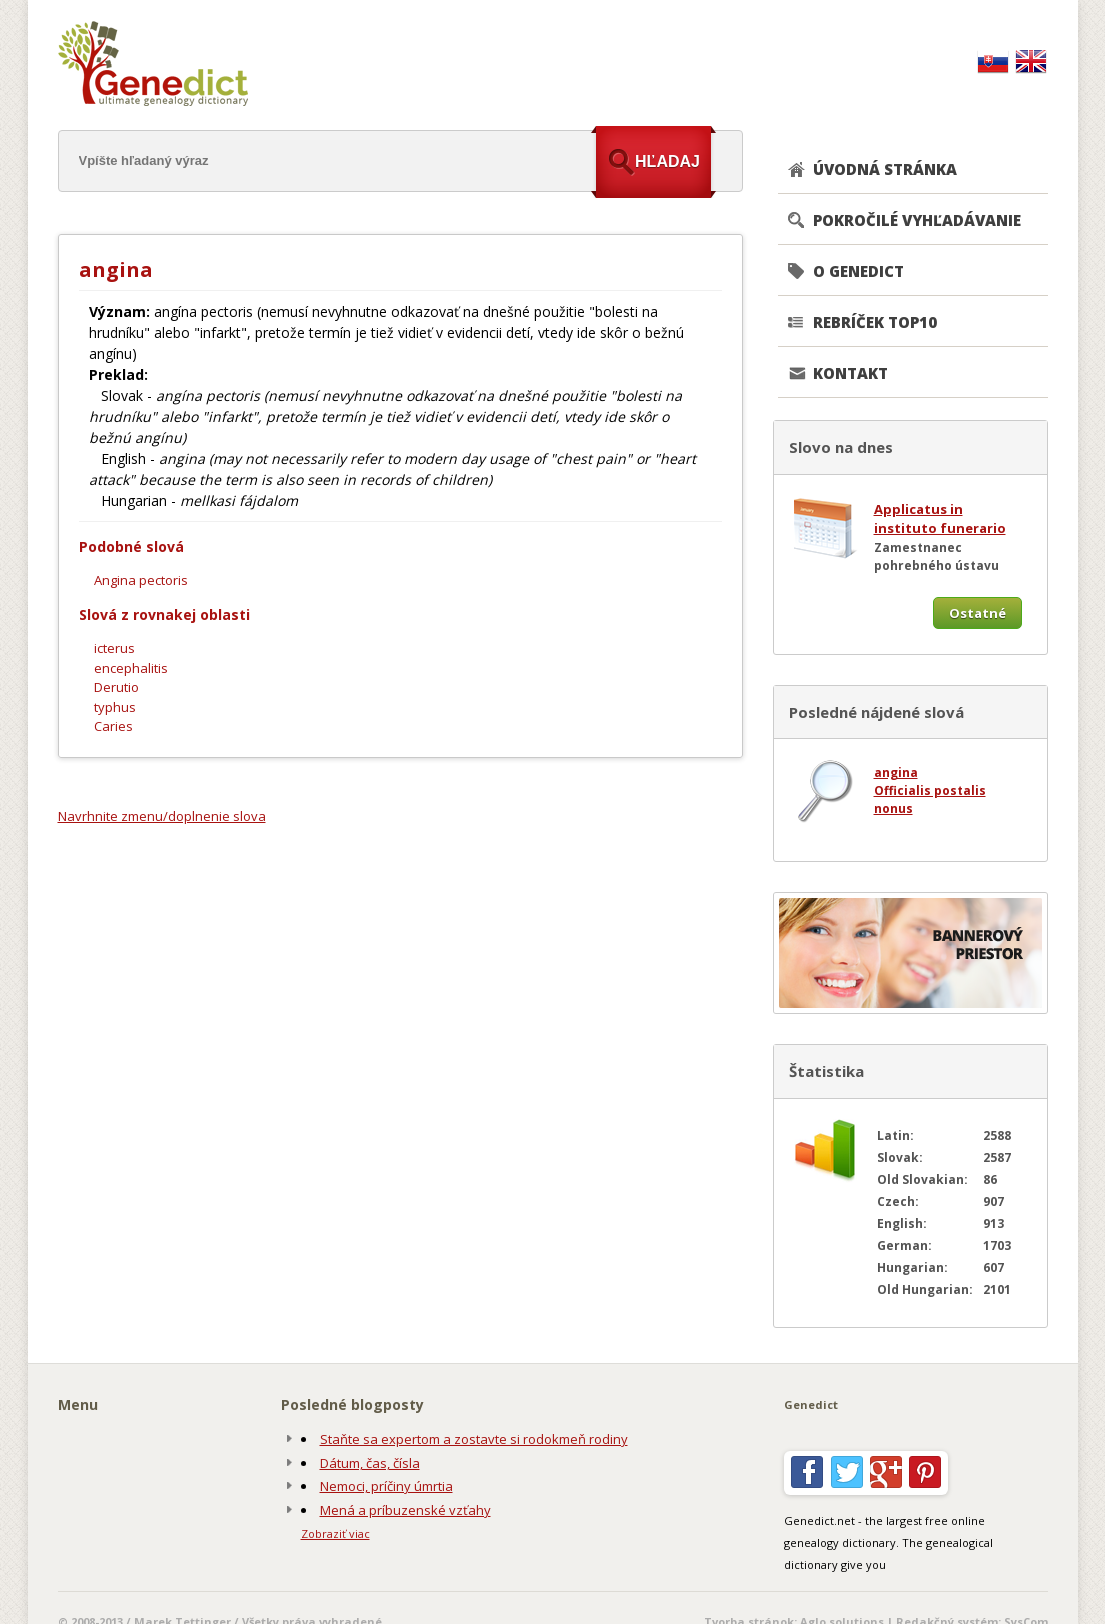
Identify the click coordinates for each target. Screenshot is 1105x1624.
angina (896, 772)
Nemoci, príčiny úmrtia (386, 1486)
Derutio (116, 687)
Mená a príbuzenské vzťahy (405, 1510)
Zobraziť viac (335, 1533)
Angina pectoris (141, 580)
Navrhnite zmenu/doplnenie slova (162, 816)
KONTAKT (850, 373)
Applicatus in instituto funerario (940, 519)
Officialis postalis (930, 790)
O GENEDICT (858, 271)
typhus (115, 707)
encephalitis (131, 668)
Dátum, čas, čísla (370, 1463)
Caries (113, 726)
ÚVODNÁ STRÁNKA (885, 169)
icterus (114, 648)
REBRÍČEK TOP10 (875, 322)
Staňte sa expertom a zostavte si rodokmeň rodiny (474, 1439)
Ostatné (977, 613)
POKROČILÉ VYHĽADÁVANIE (917, 220)
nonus (893, 808)
